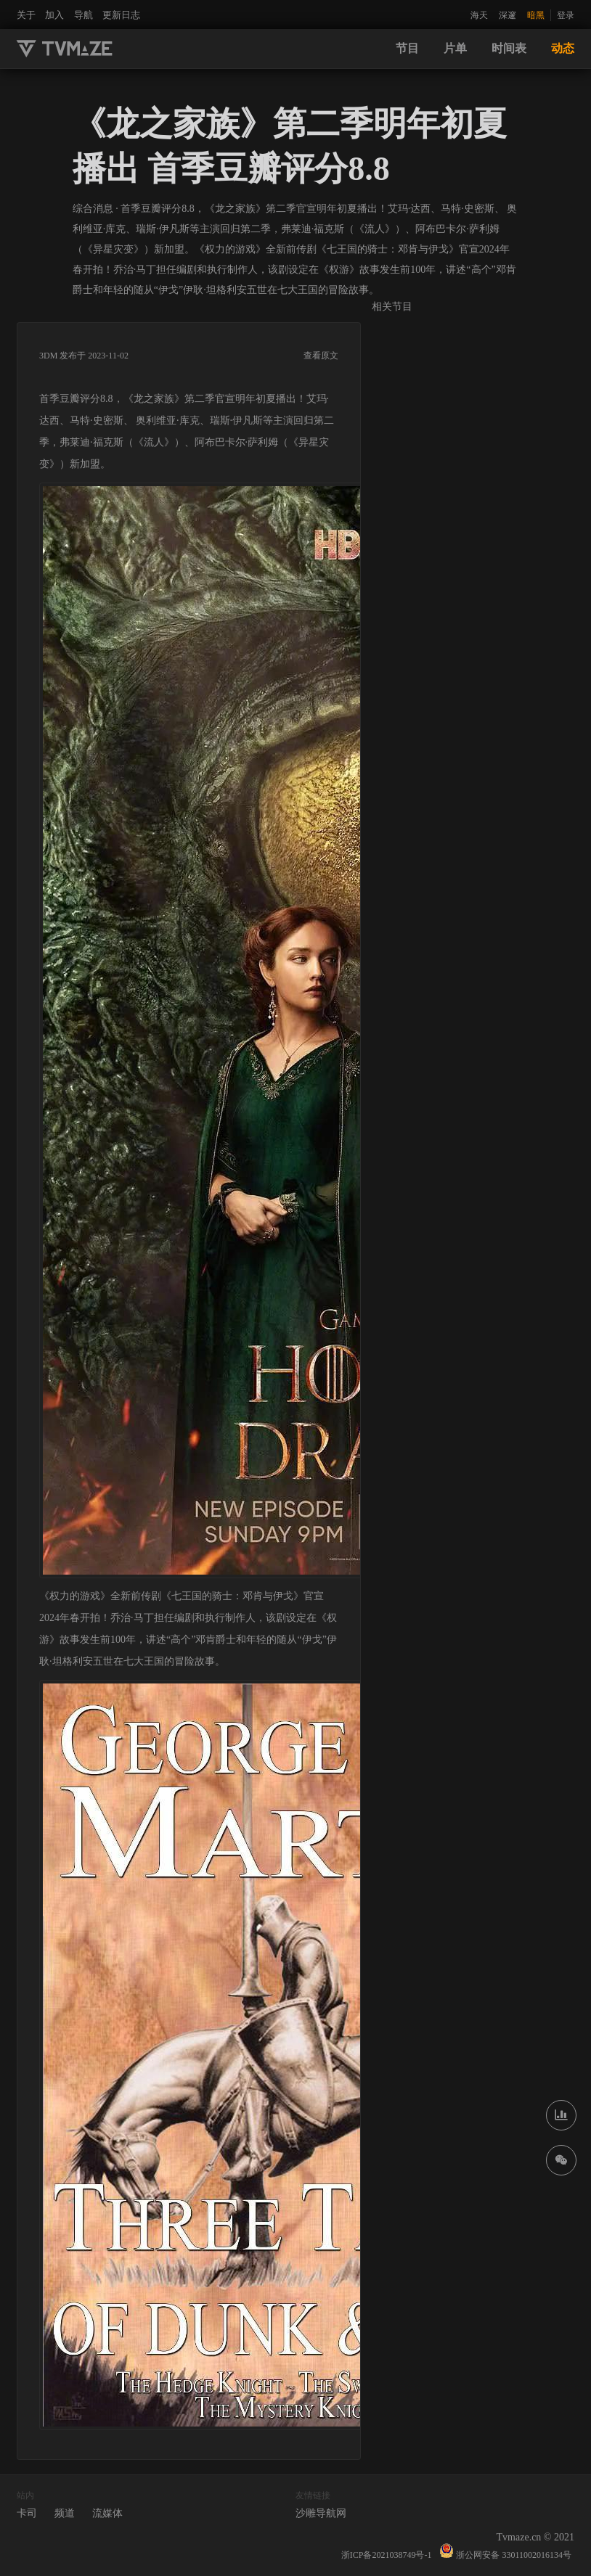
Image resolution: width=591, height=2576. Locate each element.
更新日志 (121, 14)
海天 (479, 15)
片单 (455, 48)
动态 (562, 48)
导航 (83, 14)
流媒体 (107, 2513)
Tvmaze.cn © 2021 (535, 2537)
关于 (26, 14)
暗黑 (536, 15)
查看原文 (320, 355)
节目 (407, 48)
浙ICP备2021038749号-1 (386, 2555)
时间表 (509, 48)
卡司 (27, 2513)
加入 (54, 14)
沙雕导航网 (321, 2513)
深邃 (507, 15)
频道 (64, 2513)
